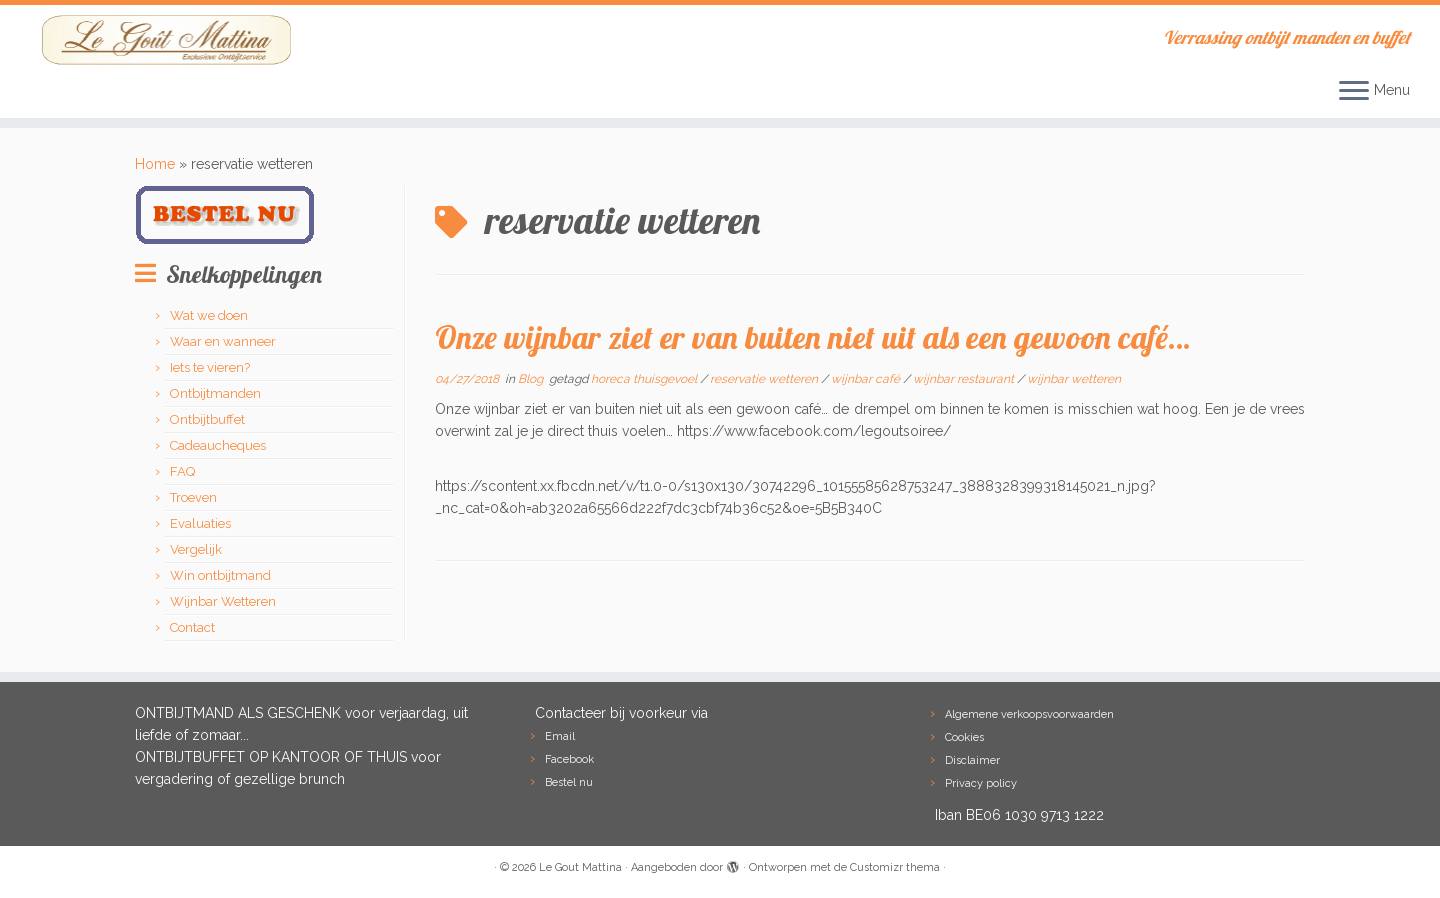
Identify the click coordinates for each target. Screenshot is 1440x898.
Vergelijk (196, 549)
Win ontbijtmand (220, 575)
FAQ (182, 471)
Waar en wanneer (223, 341)
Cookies (964, 737)
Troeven (193, 497)
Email (560, 736)
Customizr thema (895, 867)
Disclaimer (972, 760)
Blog (532, 379)
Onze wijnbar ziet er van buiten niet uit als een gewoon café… (812, 337)
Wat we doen (209, 315)
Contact (192, 627)
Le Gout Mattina (580, 867)
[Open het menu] (1354, 92)
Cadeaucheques (218, 445)
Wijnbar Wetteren (223, 601)
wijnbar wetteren (1074, 379)
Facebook (569, 759)
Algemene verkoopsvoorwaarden (1029, 714)
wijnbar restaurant (965, 379)
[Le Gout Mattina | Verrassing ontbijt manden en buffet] (166, 40)
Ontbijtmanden (215, 393)
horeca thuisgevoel (645, 379)
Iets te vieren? (210, 367)
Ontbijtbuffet (207, 419)
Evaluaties (200, 523)
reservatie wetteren (765, 379)
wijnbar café (867, 379)
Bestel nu (569, 782)
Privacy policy (981, 783)
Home (155, 164)
